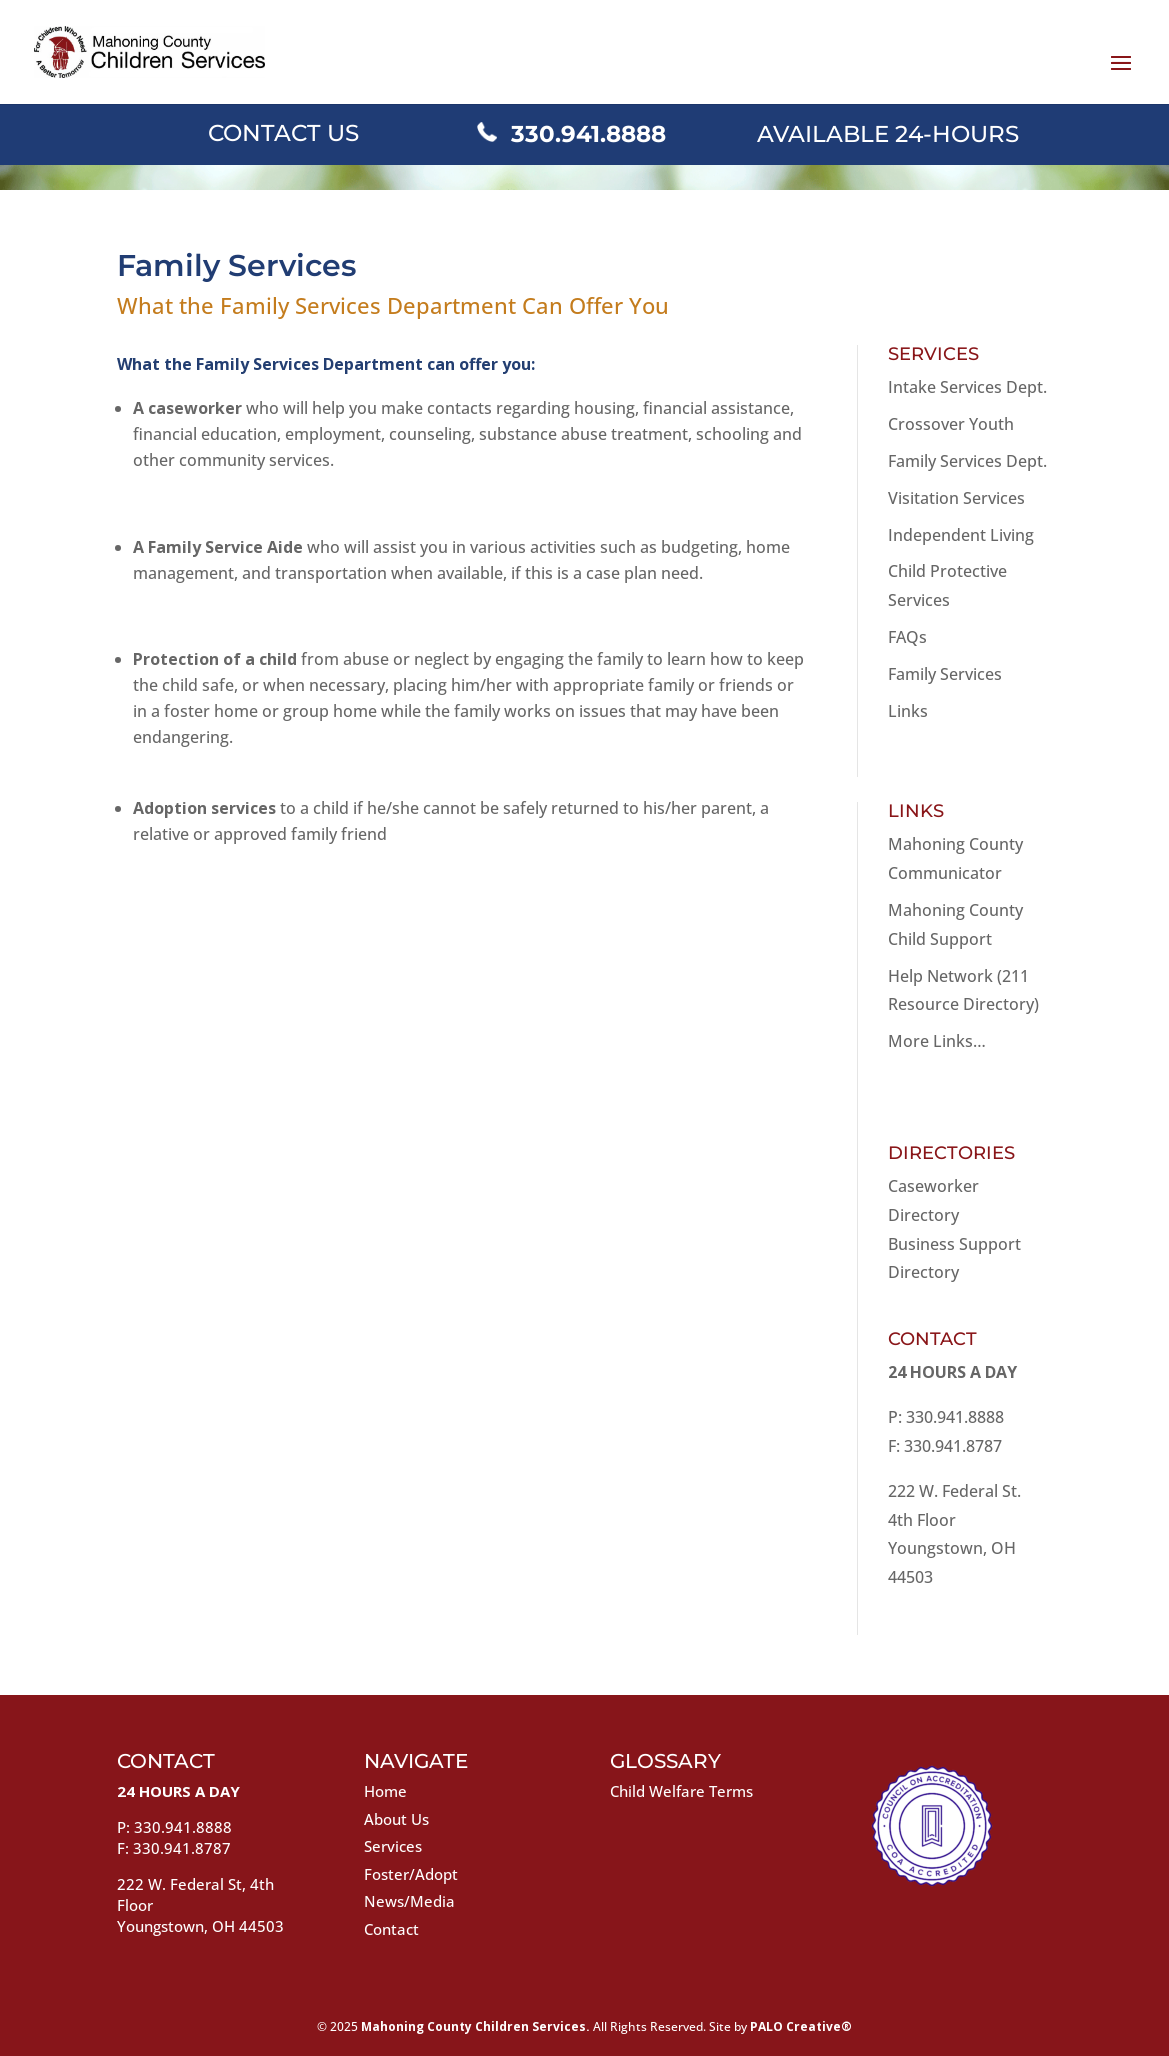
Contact (391, 1929)
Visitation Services (956, 498)
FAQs (907, 637)
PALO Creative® (801, 2026)
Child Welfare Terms (681, 1791)
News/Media (409, 1901)
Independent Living (961, 535)
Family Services (945, 674)
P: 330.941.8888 (946, 1417)
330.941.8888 (588, 134)
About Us (396, 1819)
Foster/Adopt (411, 1874)
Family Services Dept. (967, 461)
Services (393, 1846)
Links (908, 711)
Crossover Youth (951, 424)
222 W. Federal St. (954, 1491)
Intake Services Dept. (967, 387)
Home (385, 1791)
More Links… (937, 1041)
